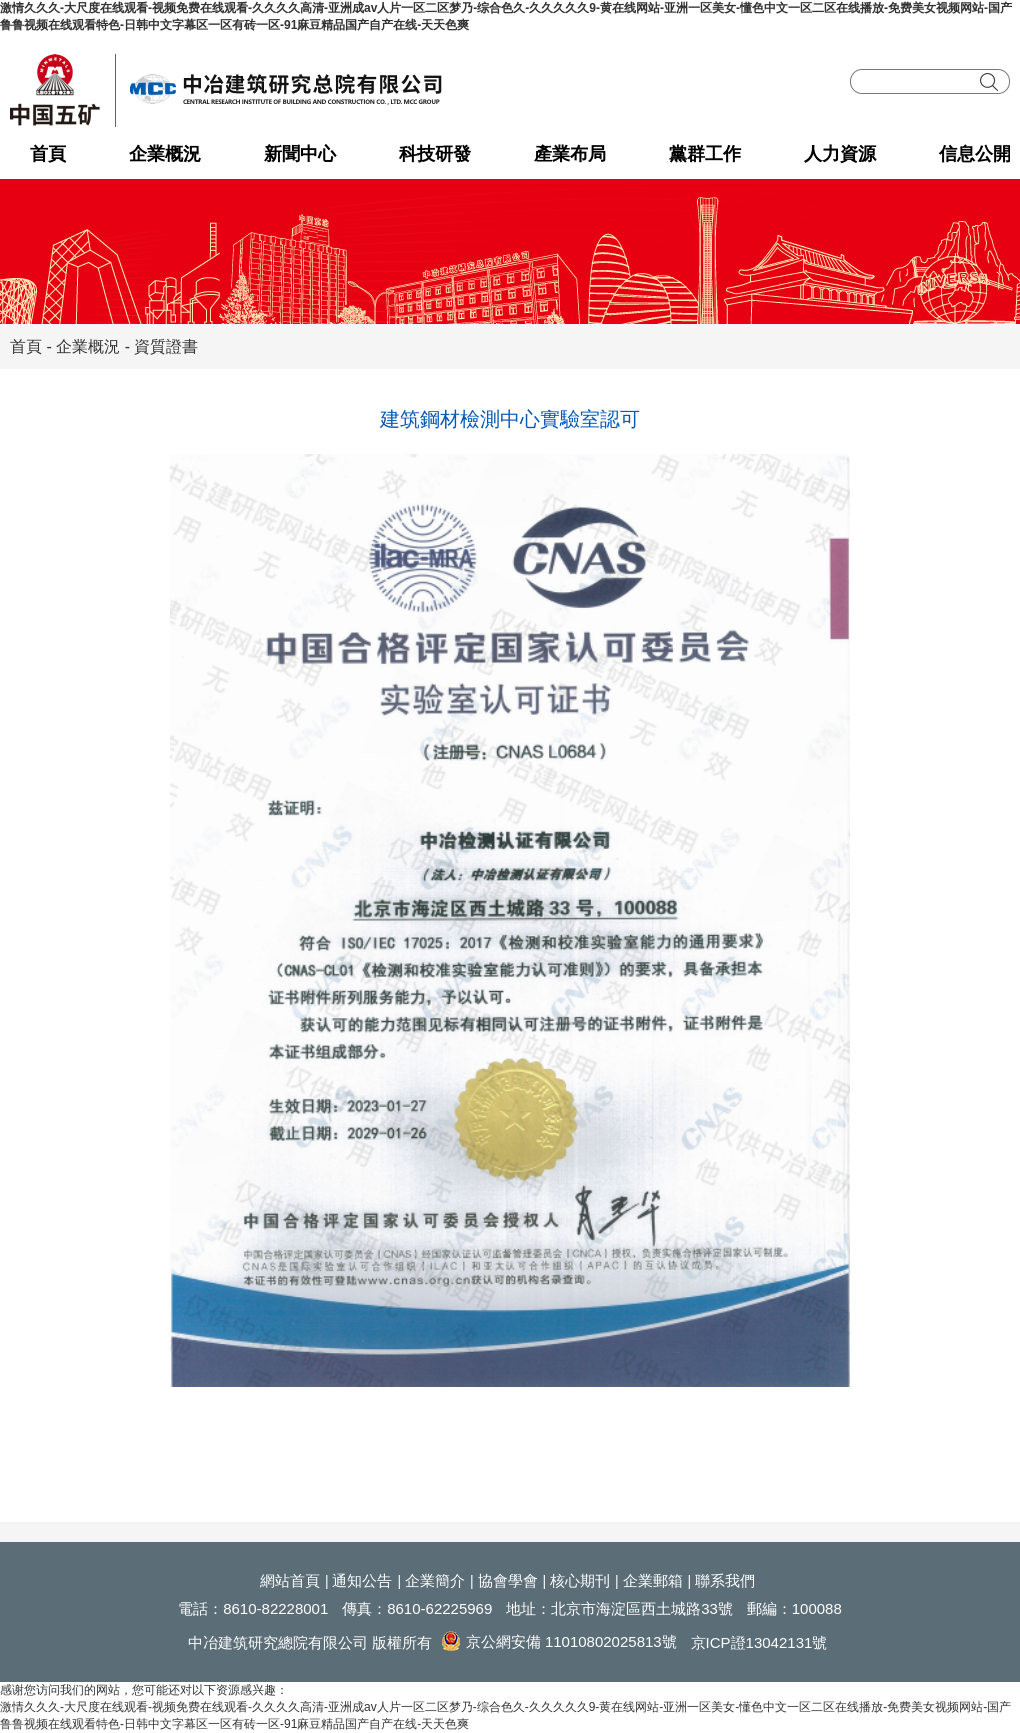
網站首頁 (290, 1580)
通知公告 (362, 1580)
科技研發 (435, 154)
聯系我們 (725, 1580)
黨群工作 (705, 154)
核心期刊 (580, 1580)
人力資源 (840, 154)
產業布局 (570, 154)
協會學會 (508, 1580)
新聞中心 (300, 154)
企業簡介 (435, 1580)
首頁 (48, 154)
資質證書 (166, 346)
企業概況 (165, 154)
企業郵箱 (653, 1580)
